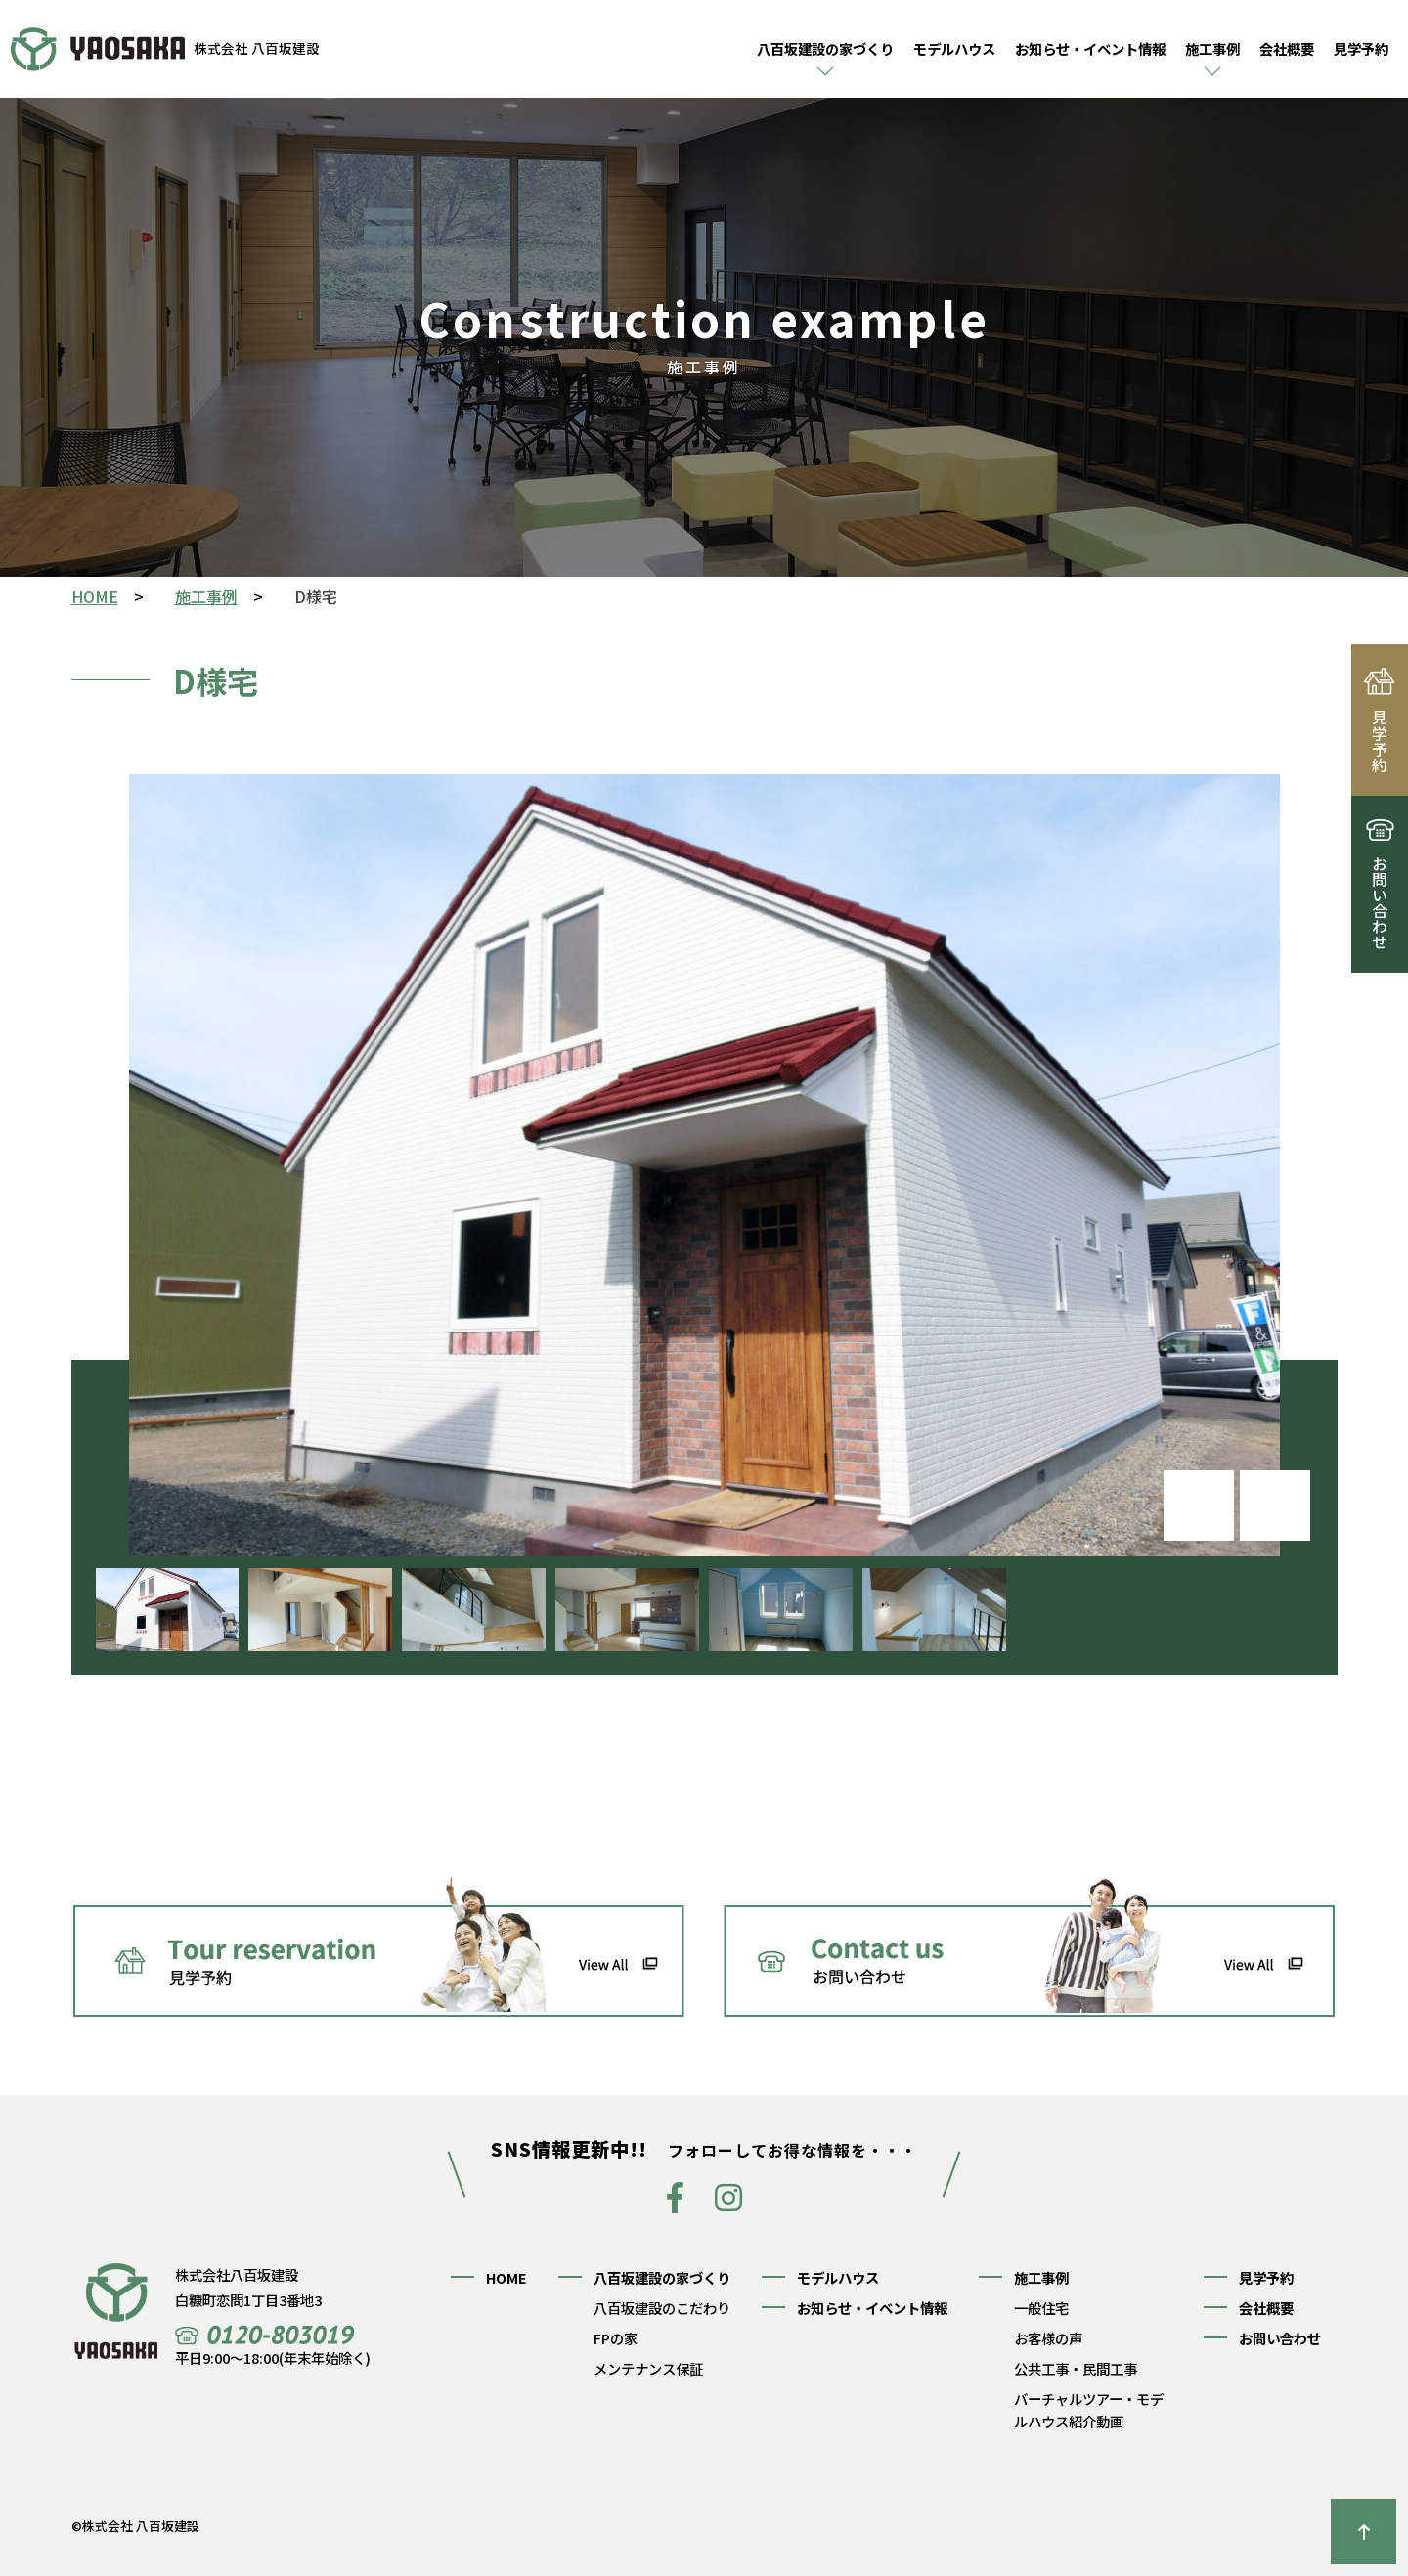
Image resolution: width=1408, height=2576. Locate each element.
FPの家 (616, 2338)
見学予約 (1361, 48)
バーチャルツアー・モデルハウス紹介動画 (1089, 2409)
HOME (506, 2277)
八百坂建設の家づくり (825, 48)
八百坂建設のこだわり (662, 2307)
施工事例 (1212, 48)
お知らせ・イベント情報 (1090, 48)
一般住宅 (1041, 2307)
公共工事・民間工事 (1075, 2368)
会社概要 (1286, 48)
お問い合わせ (1280, 2338)
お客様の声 (1048, 2338)
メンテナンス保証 (648, 2368)
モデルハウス (954, 48)
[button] (1275, 1505)
